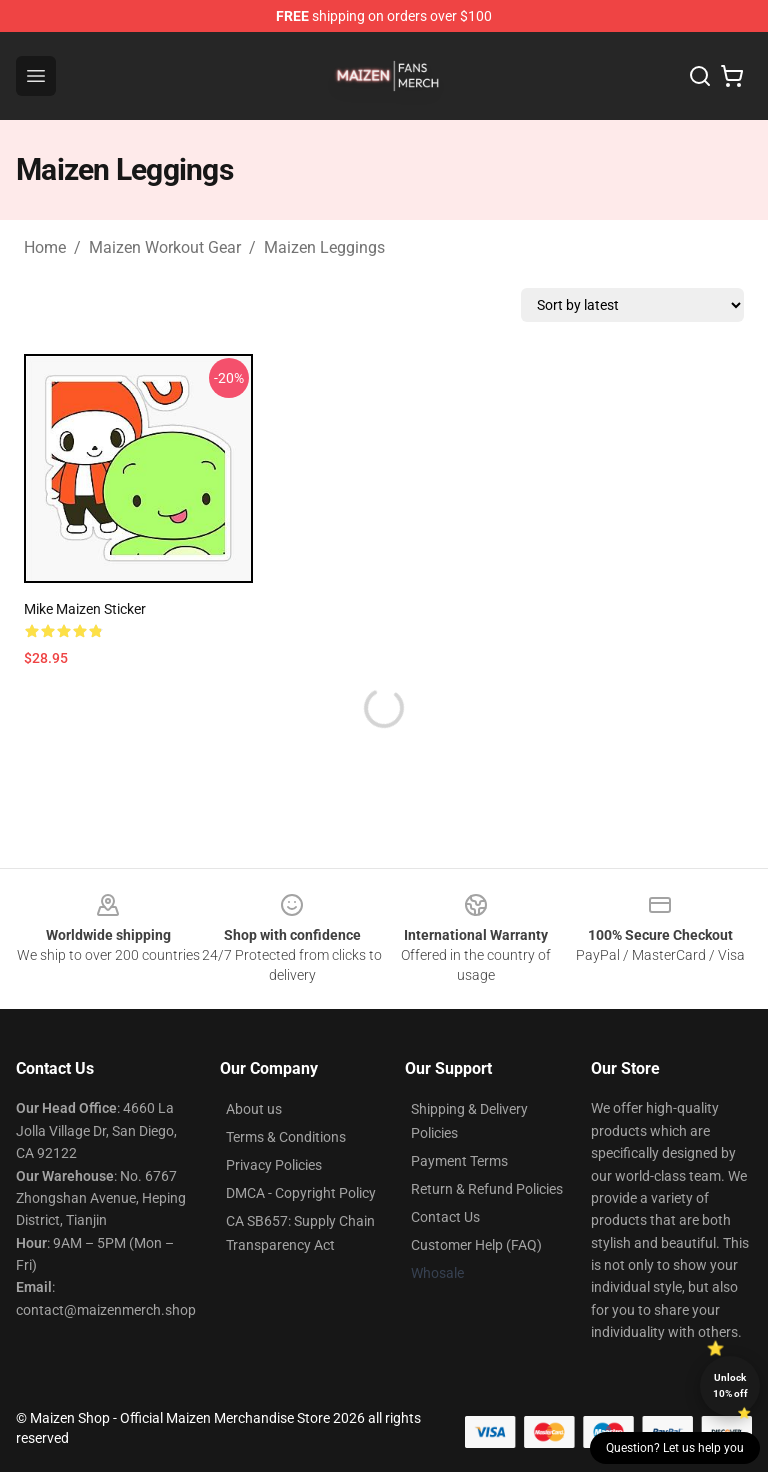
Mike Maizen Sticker (85, 609)
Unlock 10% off (730, 1385)
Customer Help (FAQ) (476, 1245)
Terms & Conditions (286, 1137)
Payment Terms (459, 1161)
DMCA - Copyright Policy (301, 1193)
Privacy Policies (274, 1165)
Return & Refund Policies (487, 1189)
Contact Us (445, 1217)
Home (45, 247)
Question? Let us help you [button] (675, 1448)
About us (254, 1109)
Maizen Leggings (324, 247)
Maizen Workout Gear (165, 247)
